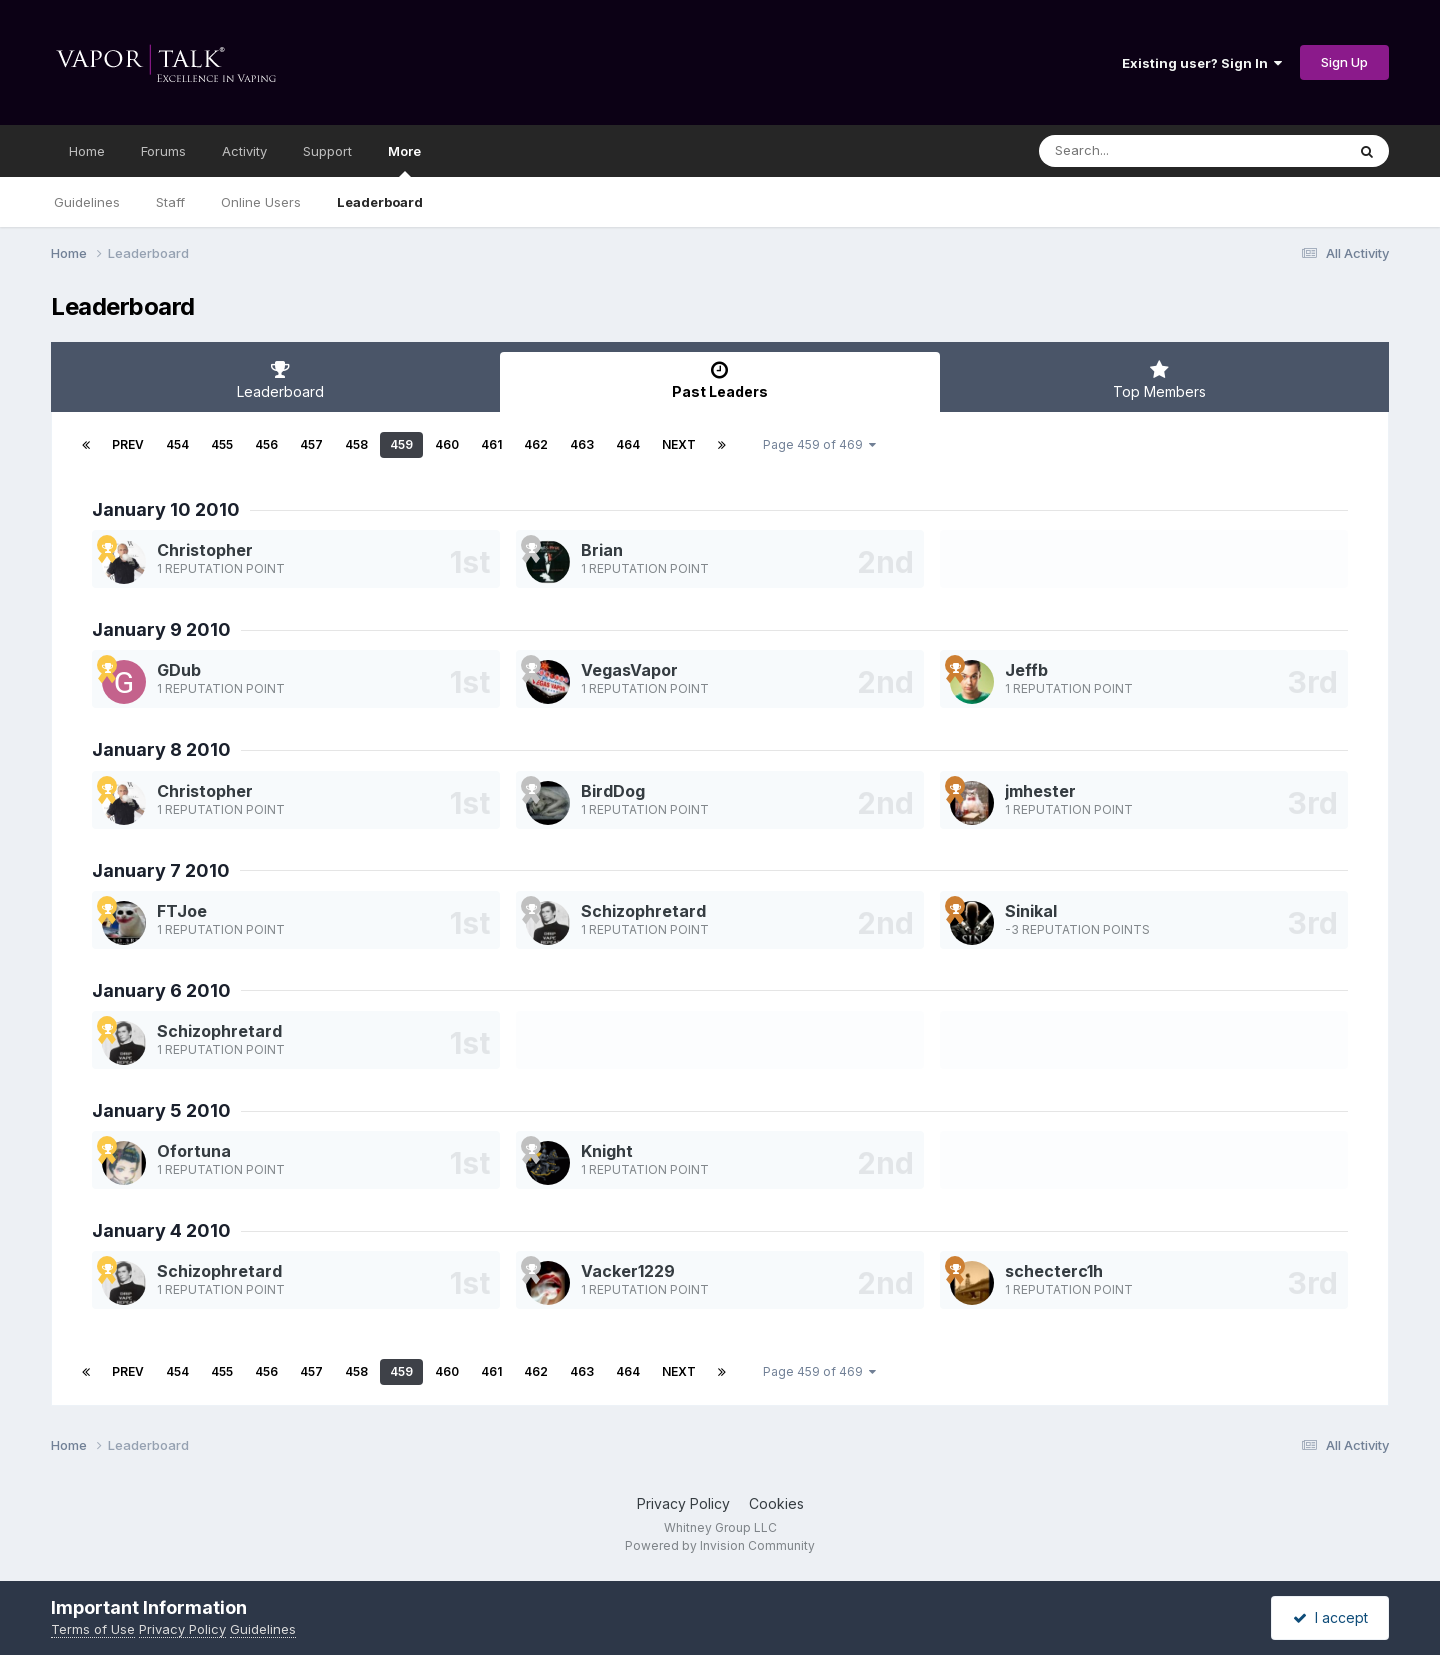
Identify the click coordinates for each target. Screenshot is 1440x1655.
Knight (607, 1151)
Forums (163, 151)
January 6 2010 (161, 990)
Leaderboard (380, 202)
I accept (1330, 1617)
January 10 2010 (166, 509)
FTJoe (182, 911)
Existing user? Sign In (1202, 63)
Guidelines (87, 202)
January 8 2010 (161, 749)
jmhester (1040, 791)
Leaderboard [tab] (280, 380)
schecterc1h (1054, 1271)
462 (536, 444)
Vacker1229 (628, 1271)
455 (222, 444)
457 (311, 444)
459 (401, 444)
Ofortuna (194, 1151)
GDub (179, 670)
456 (266, 444)
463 (582, 444)
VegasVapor (629, 670)
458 (356, 444)
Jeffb (1026, 670)
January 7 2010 (161, 870)
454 (177, 444)
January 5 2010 (161, 1110)
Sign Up (1344, 62)
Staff (170, 202)
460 (447, 444)
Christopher (205, 550)
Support (327, 151)
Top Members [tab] (1159, 380)
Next (679, 444)
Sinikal (1031, 911)
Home (87, 151)
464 (628, 444)
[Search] (1137, 151)
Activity (244, 151)
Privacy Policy (683, 1503)
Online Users (261, 202)
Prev (128, 444)
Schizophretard (643, 911)
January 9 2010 (161, 629)
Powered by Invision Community (720, 1545)
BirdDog (613, 791)
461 (491, 444)
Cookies (776, 1503)
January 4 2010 (161, 1230)
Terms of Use (93, 1629)
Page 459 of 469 (819, 444)
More (404, 160)
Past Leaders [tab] (719, 380)
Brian (602, 550)
